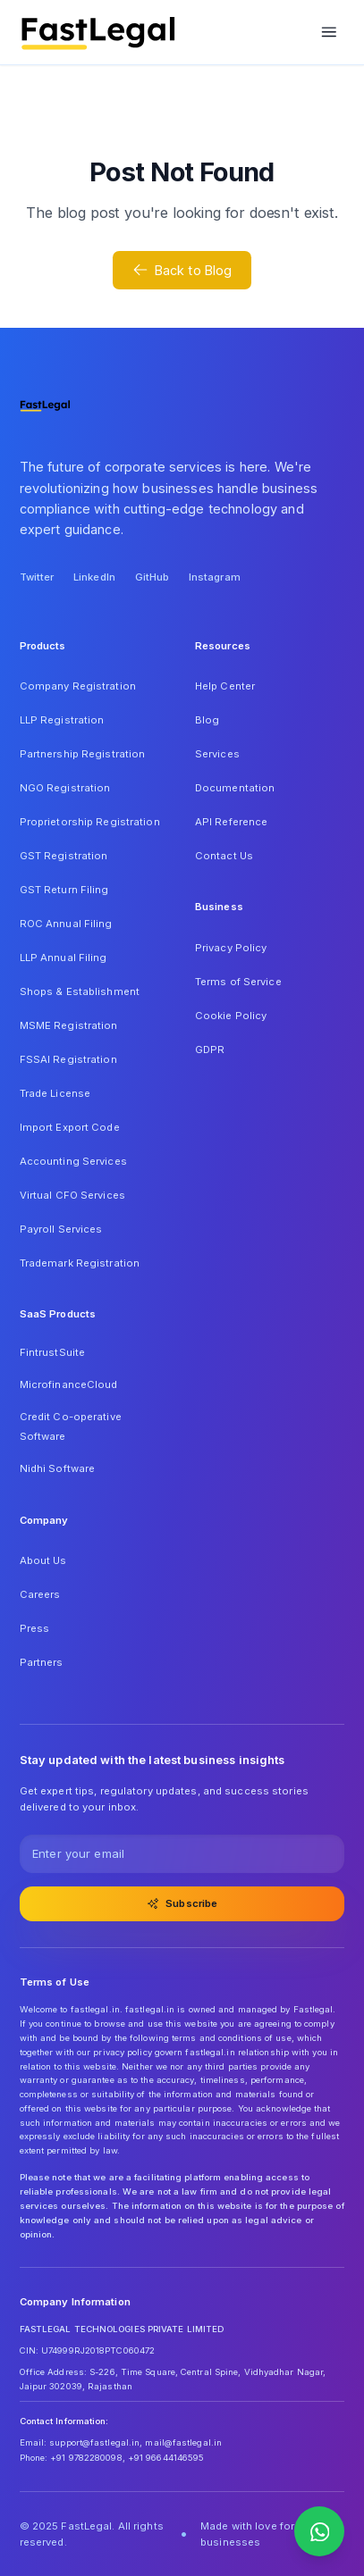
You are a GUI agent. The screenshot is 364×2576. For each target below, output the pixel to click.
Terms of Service (238, 981)
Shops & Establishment (80, 991)
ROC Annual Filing (66, 923)
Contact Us (224, 855)
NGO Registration (65, 788)
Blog (207, 720)
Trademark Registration (80, 1263)
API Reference (231, 821)
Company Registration (78, 686)
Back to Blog (182, 270)
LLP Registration (62, 720)
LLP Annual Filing (63, 957)
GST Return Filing (64, 889)
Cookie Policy (231, 1015)
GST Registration (64, 855)
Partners (41, 1662)
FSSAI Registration (68, 1059)
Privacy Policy (231, 947)
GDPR (209, 1049)
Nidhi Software (58, 1468)
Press (35, 1628)
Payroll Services (61, 1229)
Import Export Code (70, 1127)
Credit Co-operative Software (71, 1426)
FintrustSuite (52, 1352)
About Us (43, 1560)
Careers (40, 1594)
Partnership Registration (83, 754)
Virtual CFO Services (72, 1195)
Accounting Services (73, 1161)
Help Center (225, 686)
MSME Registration (69, 1025)
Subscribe (182, 1903)
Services (217, 754)
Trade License (55, 1093)
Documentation (235, 788)
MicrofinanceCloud (69, 1384)
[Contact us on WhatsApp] (319, 2531)
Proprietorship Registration (90, 821)
